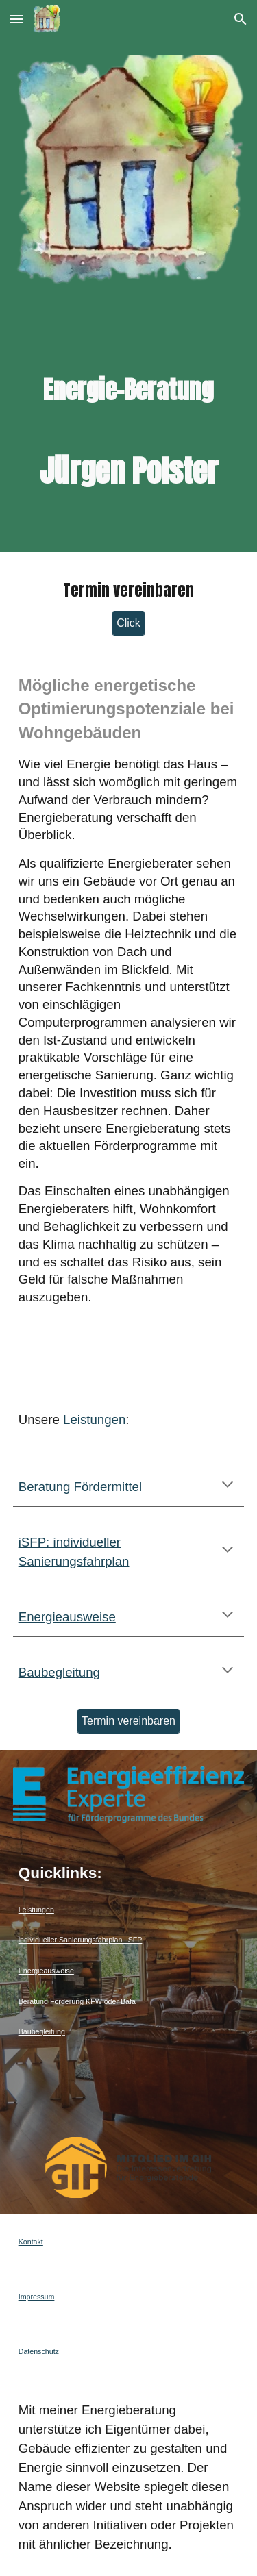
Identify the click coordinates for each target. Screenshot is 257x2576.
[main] (129, 408)
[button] (16, 19)
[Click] (128, 623)
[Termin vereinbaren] (128, 1721)
